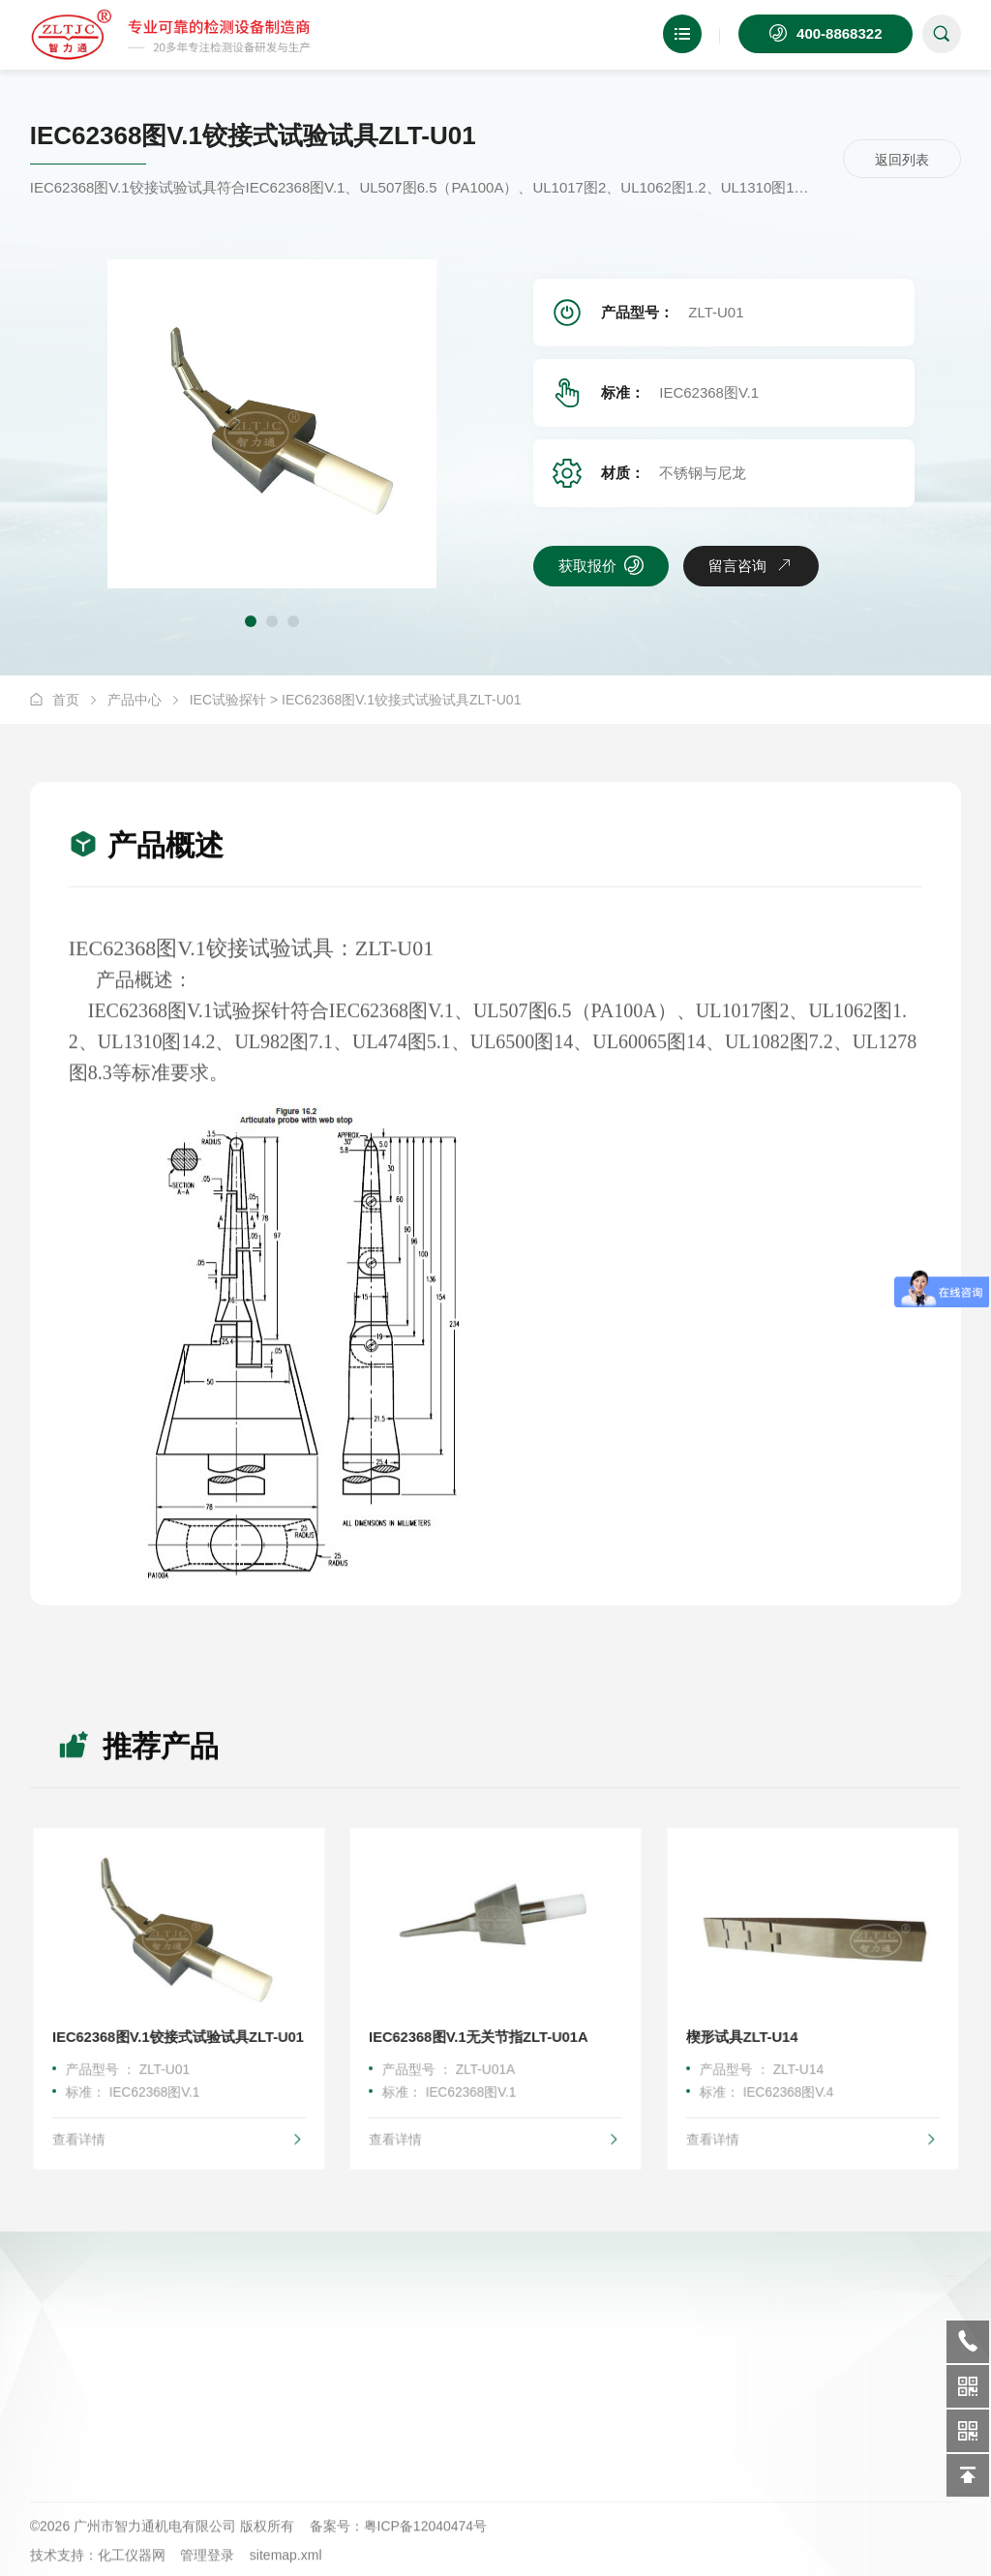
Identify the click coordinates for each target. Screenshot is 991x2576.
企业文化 (473, 2373)
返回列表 (902, 159)
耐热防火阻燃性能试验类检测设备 (293, 2340)
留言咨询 (751, 565)
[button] (250, 621)
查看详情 (178, 2129)
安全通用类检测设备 (259, 2373)
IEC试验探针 (228, 699)
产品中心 (134, 699)
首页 (65, 699)
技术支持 (720, 2373)
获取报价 (601, 565)
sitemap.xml (286, 2565)
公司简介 (473, 2340)
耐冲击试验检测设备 (259, 2441)
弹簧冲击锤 (232, 2407)
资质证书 (473, 2407)
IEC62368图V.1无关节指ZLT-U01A (479, 2033)
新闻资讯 (720, 2340)
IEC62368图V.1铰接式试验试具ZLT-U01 (178, 2033)
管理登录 (207, 2565)
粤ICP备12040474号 (426, 2536)
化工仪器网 (131, 2565)
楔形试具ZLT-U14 (746, 2033)
